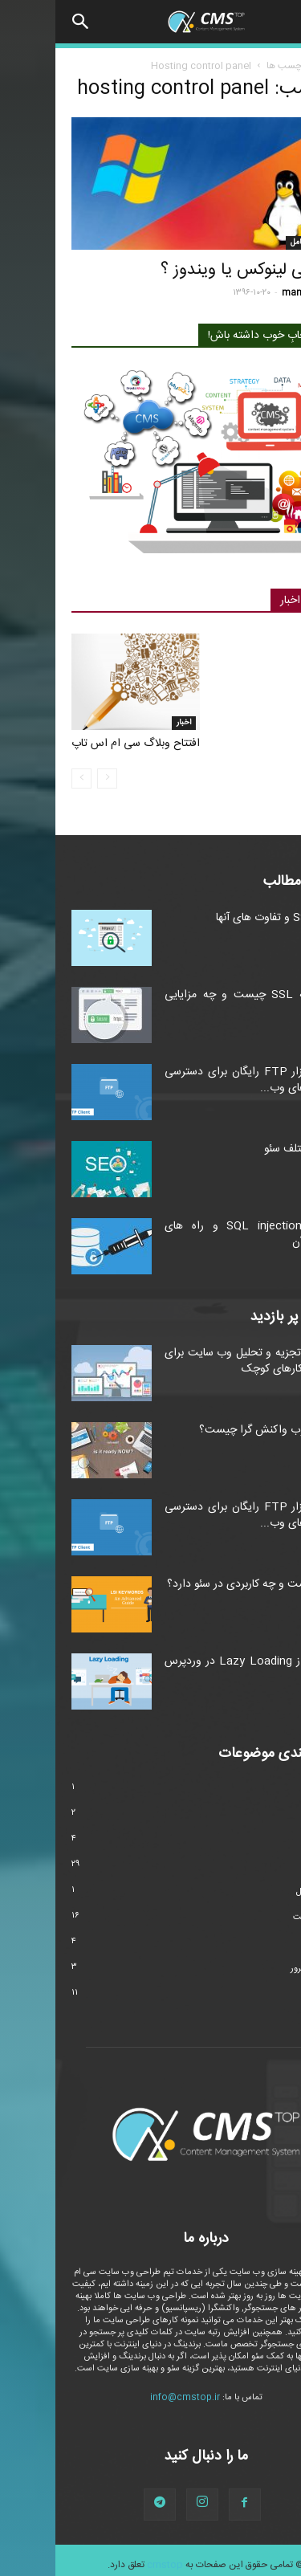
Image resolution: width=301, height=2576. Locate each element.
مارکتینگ (269, 1943)
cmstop (110, 2565)
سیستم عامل (255, 242)
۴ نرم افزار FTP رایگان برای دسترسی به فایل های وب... (197, 1080)
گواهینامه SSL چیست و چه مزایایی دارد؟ (197, 1003)
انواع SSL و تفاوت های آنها (223, 917)
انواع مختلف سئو (247, 1149)
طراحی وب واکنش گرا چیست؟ (214, 1430)
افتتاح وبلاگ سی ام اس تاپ (80, 743)
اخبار (128, 722)
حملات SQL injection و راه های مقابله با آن (197, 1234)
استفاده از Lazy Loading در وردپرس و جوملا (197, 1669)
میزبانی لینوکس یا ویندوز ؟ (195, 270)
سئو (278, 1866)
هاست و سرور (260, 1969)
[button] (25, 21)
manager (246, 293)
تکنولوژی (269, 1840)
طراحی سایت (261, 1917)
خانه (276, 66)
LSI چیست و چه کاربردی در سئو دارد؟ (198, 1584)
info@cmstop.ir (130, 2398)
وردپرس (271, 1994)
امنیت (274, 1815)
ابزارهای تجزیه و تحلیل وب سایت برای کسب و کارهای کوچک (197, 1361)
